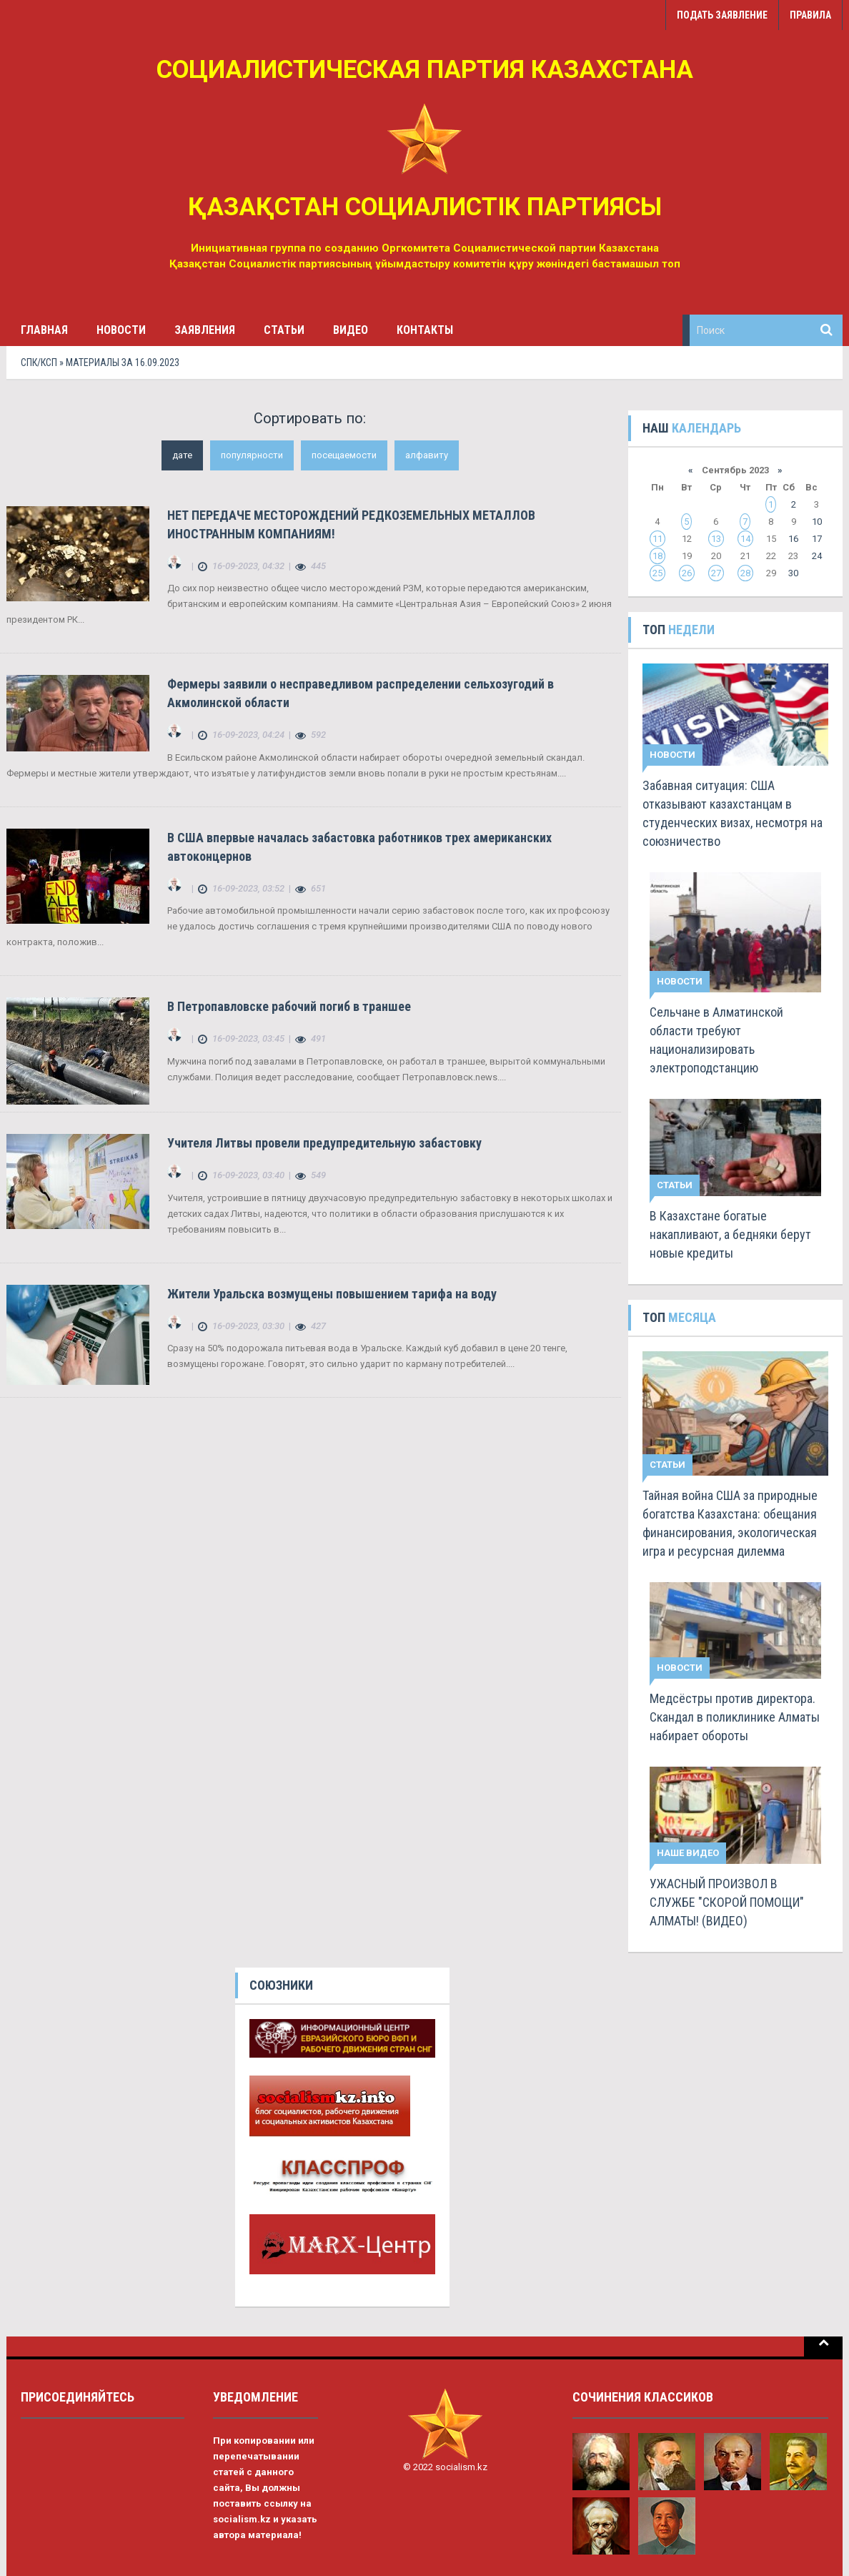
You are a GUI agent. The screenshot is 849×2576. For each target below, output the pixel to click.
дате (182, 455)
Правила (810, 15)
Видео (350, 330)
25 (657, 573)
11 (657, 538)
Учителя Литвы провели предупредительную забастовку (324, 1142)
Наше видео (688, 1852)
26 (687, 573)
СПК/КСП (39, 362)
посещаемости (344, 455)
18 (657, 556)
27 (716, 573)
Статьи (284, 330)
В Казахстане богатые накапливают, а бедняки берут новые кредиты (730, 1234)
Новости (121, 330)
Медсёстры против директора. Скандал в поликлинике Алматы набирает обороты (735, 1717)
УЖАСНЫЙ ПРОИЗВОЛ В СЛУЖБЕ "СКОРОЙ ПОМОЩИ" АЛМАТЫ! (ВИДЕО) (727, 1902)
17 (817, 538)
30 (793, 573)
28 (745, 573)
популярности (252, 455)
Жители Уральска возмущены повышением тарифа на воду (332, 1293)
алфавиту (426, 455)
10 (817, 521)
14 (745, 538)
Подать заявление (722, 15)
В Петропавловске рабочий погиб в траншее (289, 1006)
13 (716, 538)
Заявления (204, 330)
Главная (44, 330)
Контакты (425, 330)
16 (793, 538)
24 (817, 556)
